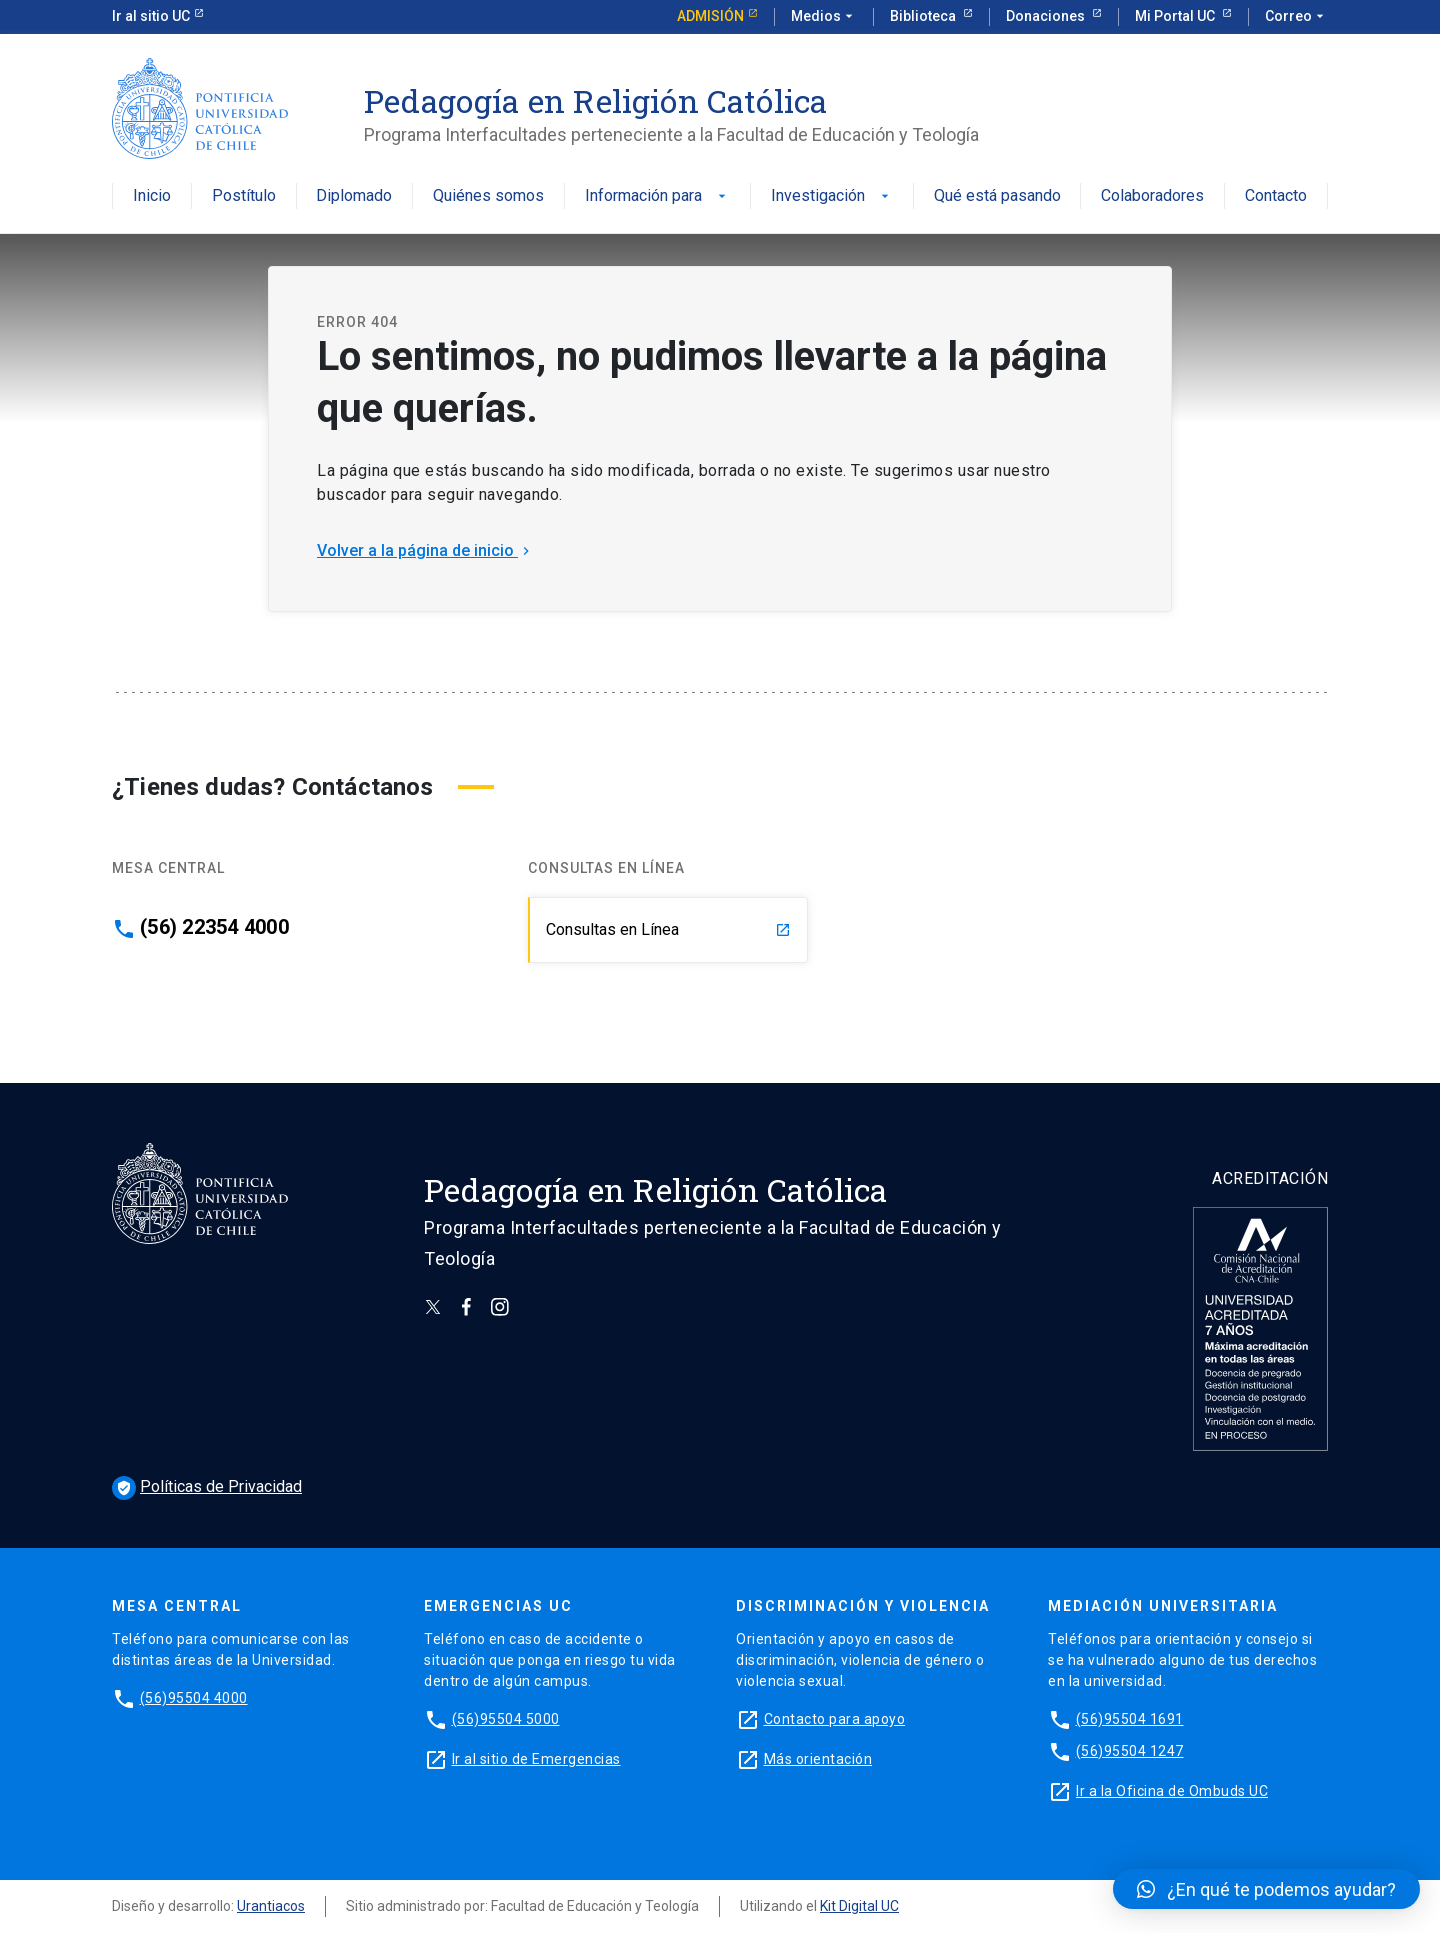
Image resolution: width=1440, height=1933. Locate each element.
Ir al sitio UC (151, 16)
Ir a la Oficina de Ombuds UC (1172, 1791)
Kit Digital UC (859, 1906)
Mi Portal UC (1176, 16)
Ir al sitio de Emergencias (536, 1759)
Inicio (152, 196)
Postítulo (244, 196)
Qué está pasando (997, 196)
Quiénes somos (488, 196)
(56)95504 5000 (506, 1719)
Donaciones (1047, 16)
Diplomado (354, 196)
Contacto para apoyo (835, 1719)
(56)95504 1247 (1130, 1751)
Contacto (1276, 196)
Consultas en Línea (668, 929)
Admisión (710, 16)
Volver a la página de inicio (425, 550)
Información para (657, 196)
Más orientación (818, 1759)
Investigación (832, 196)
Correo (1296, 17)
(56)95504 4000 (194, 1698)
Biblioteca (924, 16)
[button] (1266, 1889)
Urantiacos (271, 1906)
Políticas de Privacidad (207, 1486)
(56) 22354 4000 (214, 927)
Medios (824, 17)
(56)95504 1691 (1130, 1719)
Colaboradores (1152, 196)
